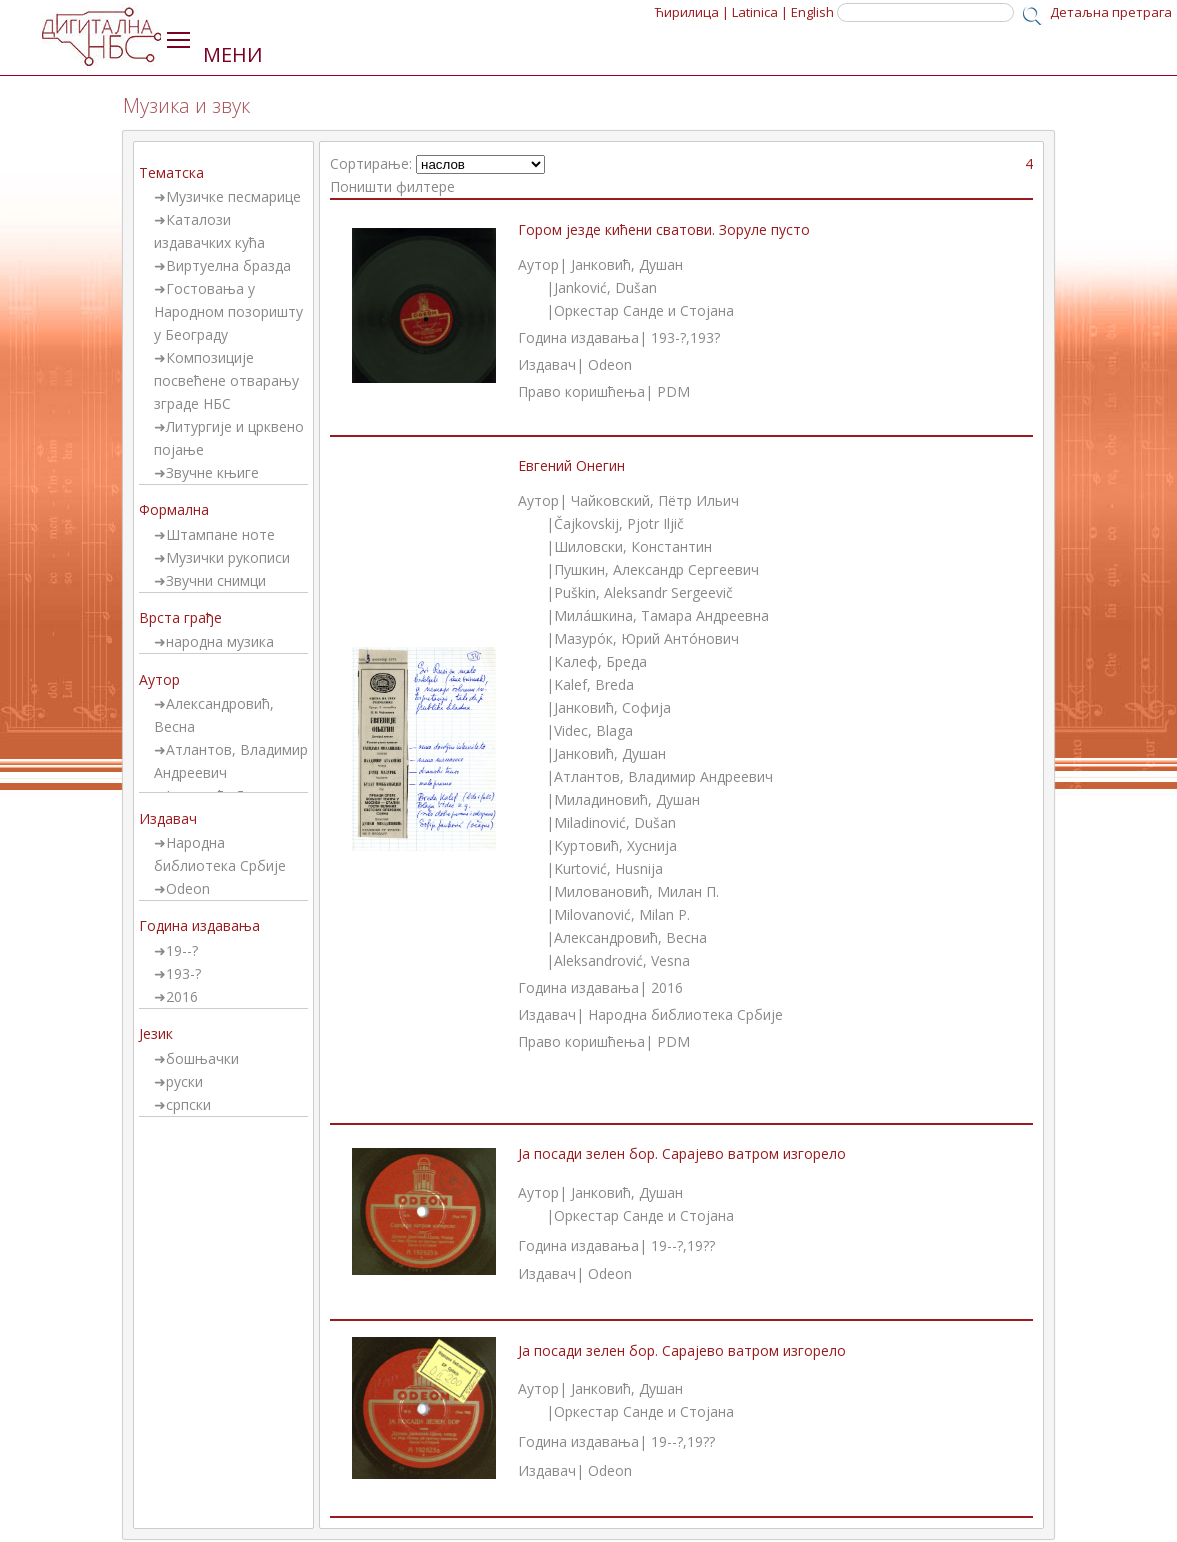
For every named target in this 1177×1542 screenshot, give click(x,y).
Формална (174, 509)
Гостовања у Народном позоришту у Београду (228, 311)
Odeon (188, 888)
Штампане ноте (220, 534)
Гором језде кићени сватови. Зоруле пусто (664, 229)
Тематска (171, 172)
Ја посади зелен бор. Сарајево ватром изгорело (682, 1153)
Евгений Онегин (571, 465)
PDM (673, 391)
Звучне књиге (212, 472)
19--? (182, 950)
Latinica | (760, 12)
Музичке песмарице (233, 196)
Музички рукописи (228, 557)
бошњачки (202, 1058)
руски (184, 1081)
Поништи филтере (392, 186)
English (812, 12)
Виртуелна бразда (228, 265)
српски (188, 1104)
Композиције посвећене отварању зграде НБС (226, 380)
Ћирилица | (692, 12)
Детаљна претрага (1111, 12)
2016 (182, 996)
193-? (183, 973)
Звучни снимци (216, 580)
